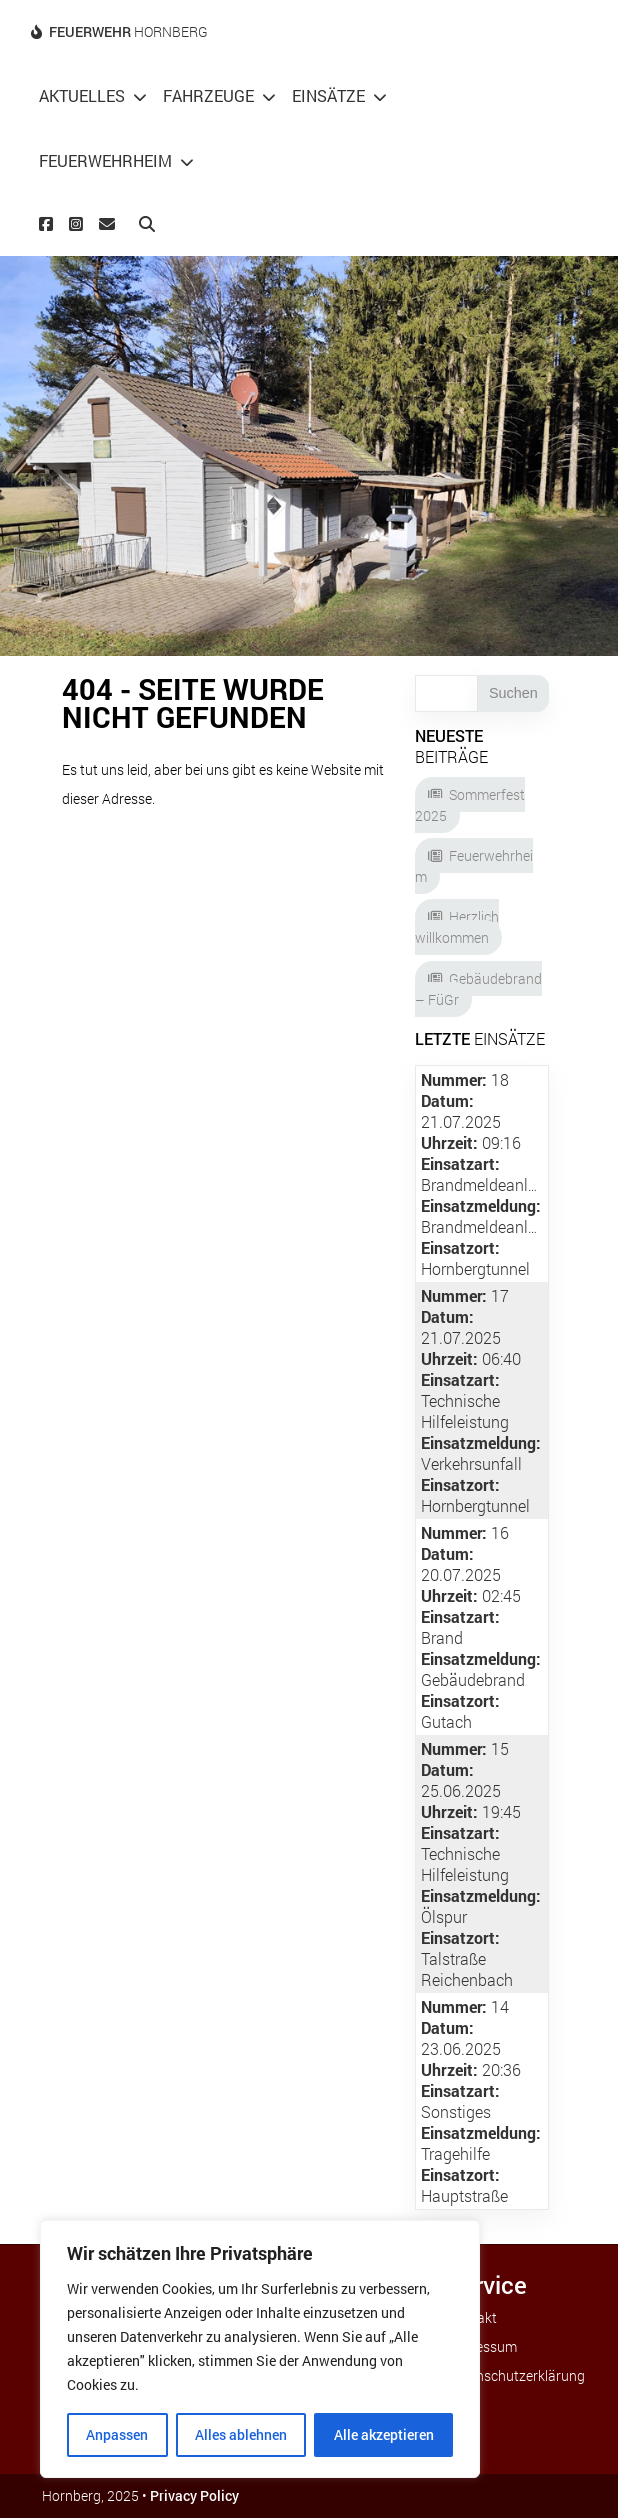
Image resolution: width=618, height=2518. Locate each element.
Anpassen (117, 2434)
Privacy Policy (194, 2495)
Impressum (482, 2346)
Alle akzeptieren (384, 2434)
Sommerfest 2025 (470, 805)
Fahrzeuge (208, 95)
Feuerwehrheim (105, 160)
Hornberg (128, 31)
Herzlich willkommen (457, 927)
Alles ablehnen (241, 2434)
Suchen (513, 693)
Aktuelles (82, 95)
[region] (260, 2349)
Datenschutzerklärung (516, 2375)
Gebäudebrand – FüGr (478, 989)
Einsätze (328, 95)
